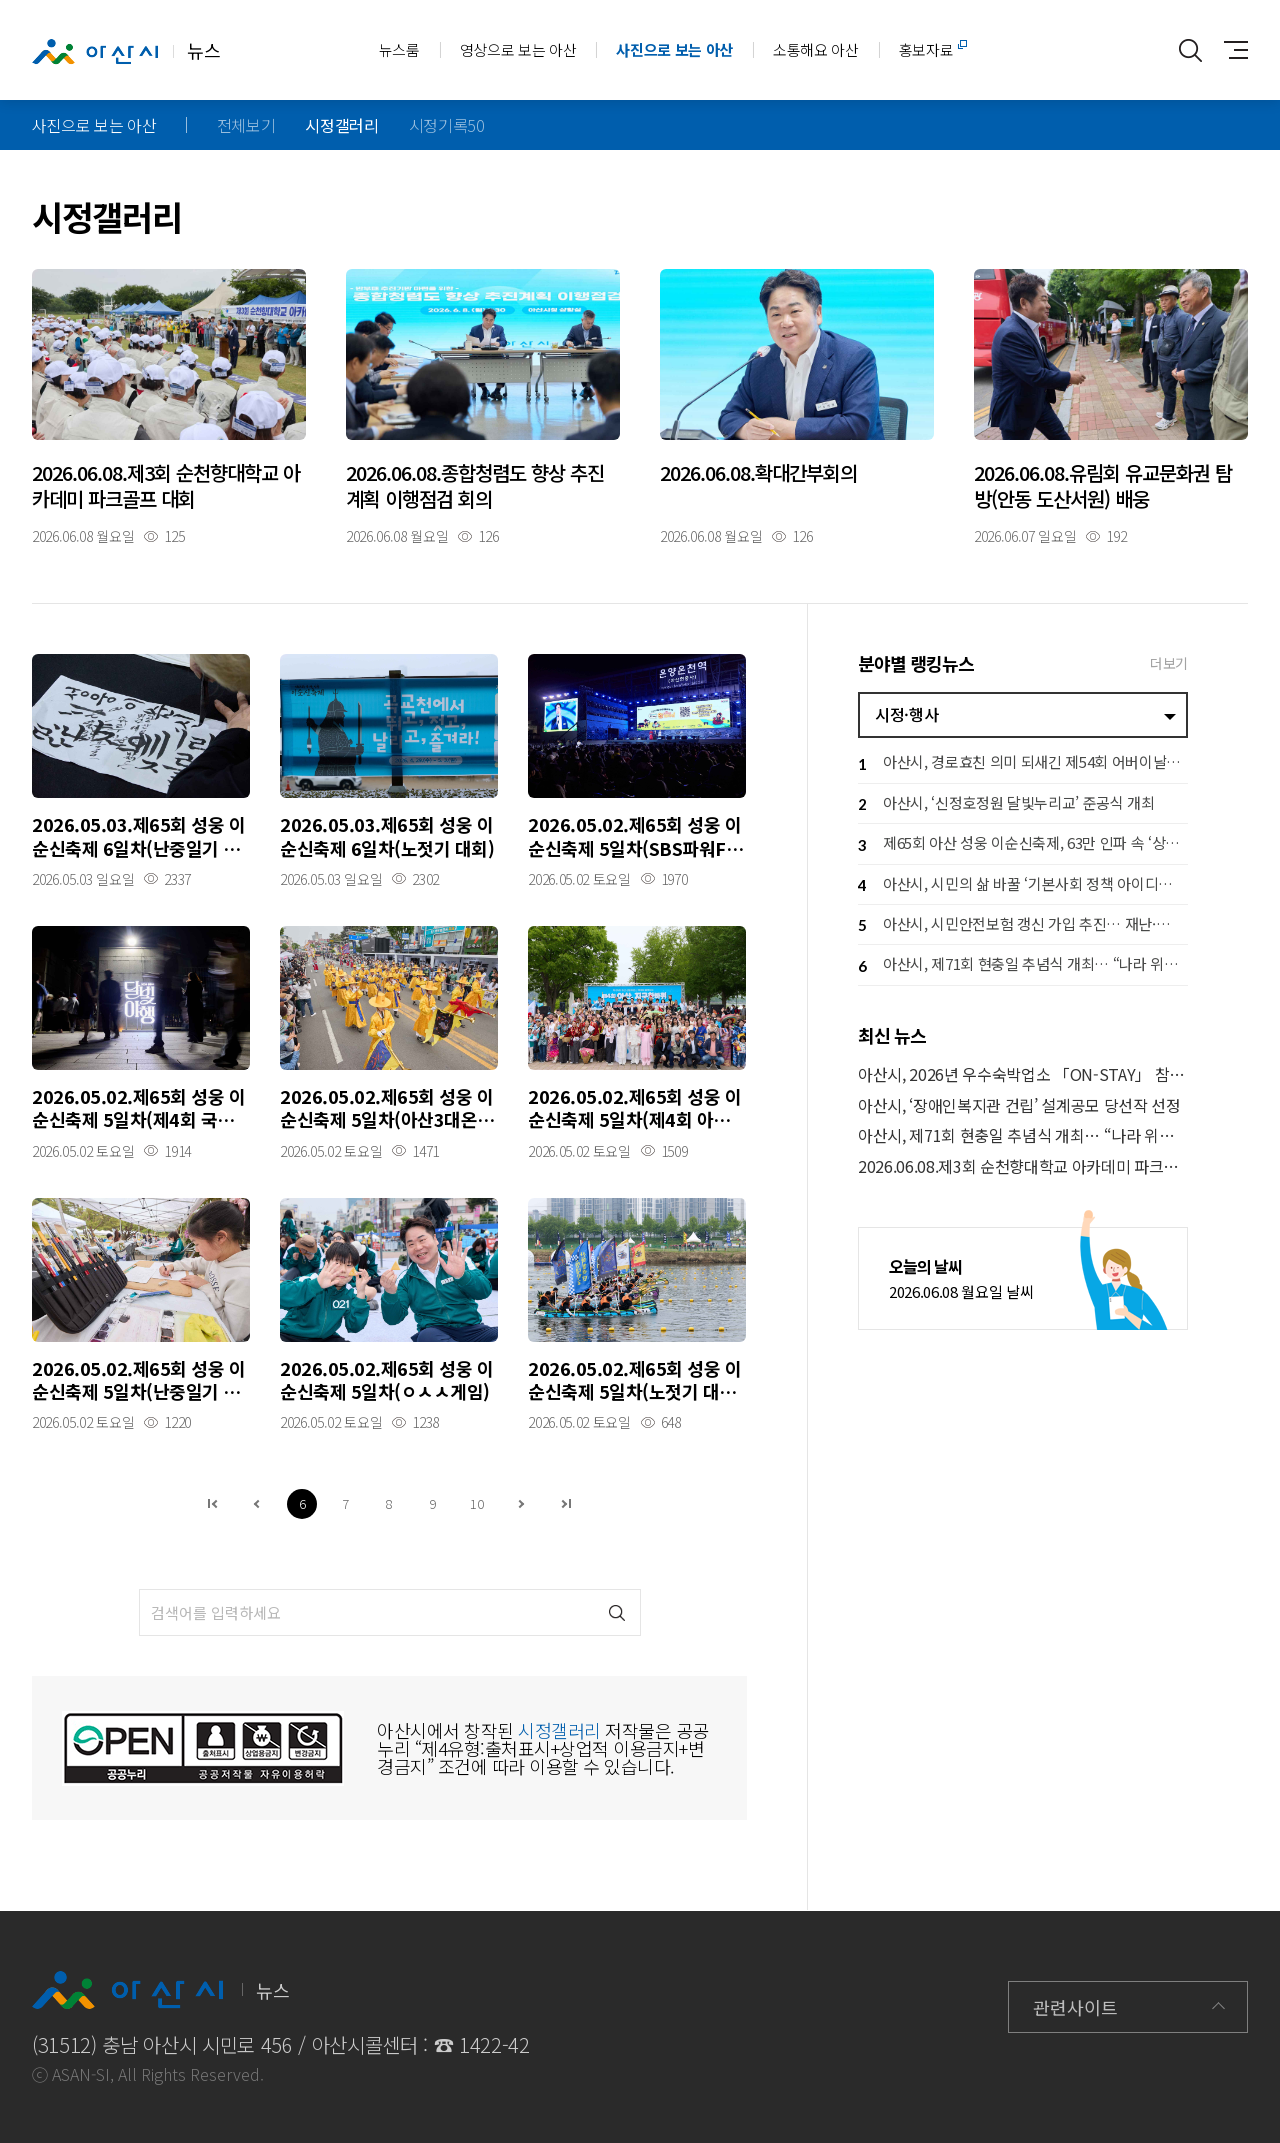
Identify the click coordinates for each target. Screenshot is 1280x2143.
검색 (617, 1612)
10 (476, 1503)
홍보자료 (926, 49)
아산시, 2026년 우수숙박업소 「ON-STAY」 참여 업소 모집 (1023, 1074)
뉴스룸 (399, 49)
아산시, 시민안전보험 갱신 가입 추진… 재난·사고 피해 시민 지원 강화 (1023, 925)
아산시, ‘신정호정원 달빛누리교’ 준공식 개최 (1006, 804)
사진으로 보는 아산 (674, 49)
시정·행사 (906, 714)
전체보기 (246, 125)
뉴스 (126, 51)
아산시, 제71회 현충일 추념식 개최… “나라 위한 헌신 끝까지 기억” (1023, 966)
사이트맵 (1230, 50)
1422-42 (494, 2044)
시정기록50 (447, 125)
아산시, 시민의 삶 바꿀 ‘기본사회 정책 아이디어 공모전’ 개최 (1023, 885)
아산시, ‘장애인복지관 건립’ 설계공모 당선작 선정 (1019, 1105)
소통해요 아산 (816, 49)
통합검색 (1190, 50)
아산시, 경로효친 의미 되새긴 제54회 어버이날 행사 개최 (1023, 764)
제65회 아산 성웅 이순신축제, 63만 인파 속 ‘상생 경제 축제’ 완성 (1023, 845)
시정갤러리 (341, 125)
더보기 (1169, 663)
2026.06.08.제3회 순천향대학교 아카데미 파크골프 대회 (1023, 1166)
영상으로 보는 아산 (518, 49)
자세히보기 (169, 406)
